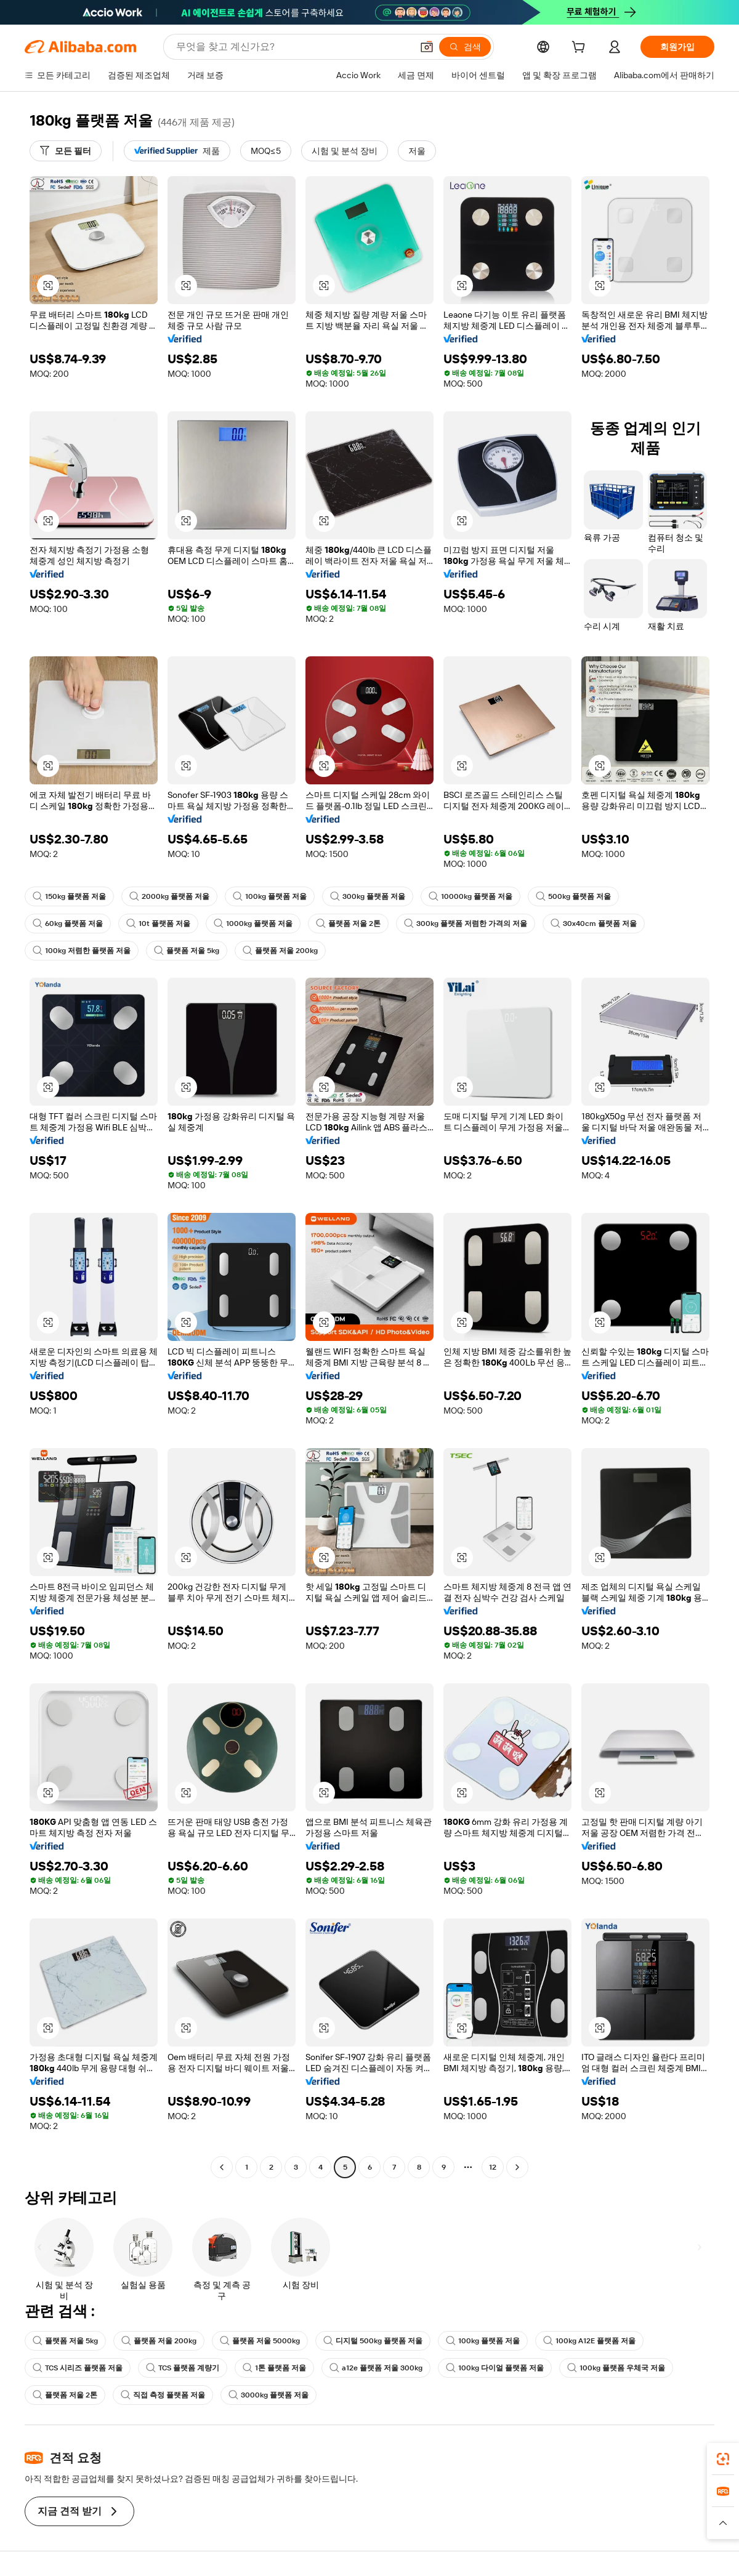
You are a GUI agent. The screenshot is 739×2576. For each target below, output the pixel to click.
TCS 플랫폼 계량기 (182, 2368)
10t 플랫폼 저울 (158, 923)
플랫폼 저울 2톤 (348, 923)
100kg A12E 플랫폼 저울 (589, 2341)
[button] (426, 46)
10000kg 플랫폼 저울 (470, 896)
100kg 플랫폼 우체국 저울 (616, 2368)
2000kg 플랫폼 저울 (169, 896)
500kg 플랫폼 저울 (573, 896)
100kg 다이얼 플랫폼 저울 (495, 2368)
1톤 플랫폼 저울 (274, 2368)
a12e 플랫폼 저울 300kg (375, 2368)
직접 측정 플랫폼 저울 (163, 2395)
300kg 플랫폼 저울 (367, 896)
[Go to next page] (517, 2167)
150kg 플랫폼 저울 (69, 896)
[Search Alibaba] (293, 47)
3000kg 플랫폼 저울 (268, 2395)
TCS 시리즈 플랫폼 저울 (78, 2368)
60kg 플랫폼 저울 (68, 923)
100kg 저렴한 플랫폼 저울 (82, 951)
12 (492, 2167)
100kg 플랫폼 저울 (270, 896)
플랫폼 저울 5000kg (260, 2341)
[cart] (580, 49)
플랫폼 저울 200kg (280, 951)
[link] (723, 2459)
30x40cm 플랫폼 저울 (594, 923)
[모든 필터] (66, 150)
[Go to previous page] (222, 2167)
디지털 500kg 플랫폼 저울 (372, 2341)
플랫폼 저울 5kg (186, 951)
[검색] (465, 47)
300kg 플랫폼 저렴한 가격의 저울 (465, 923)
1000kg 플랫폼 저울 (253, 923)
